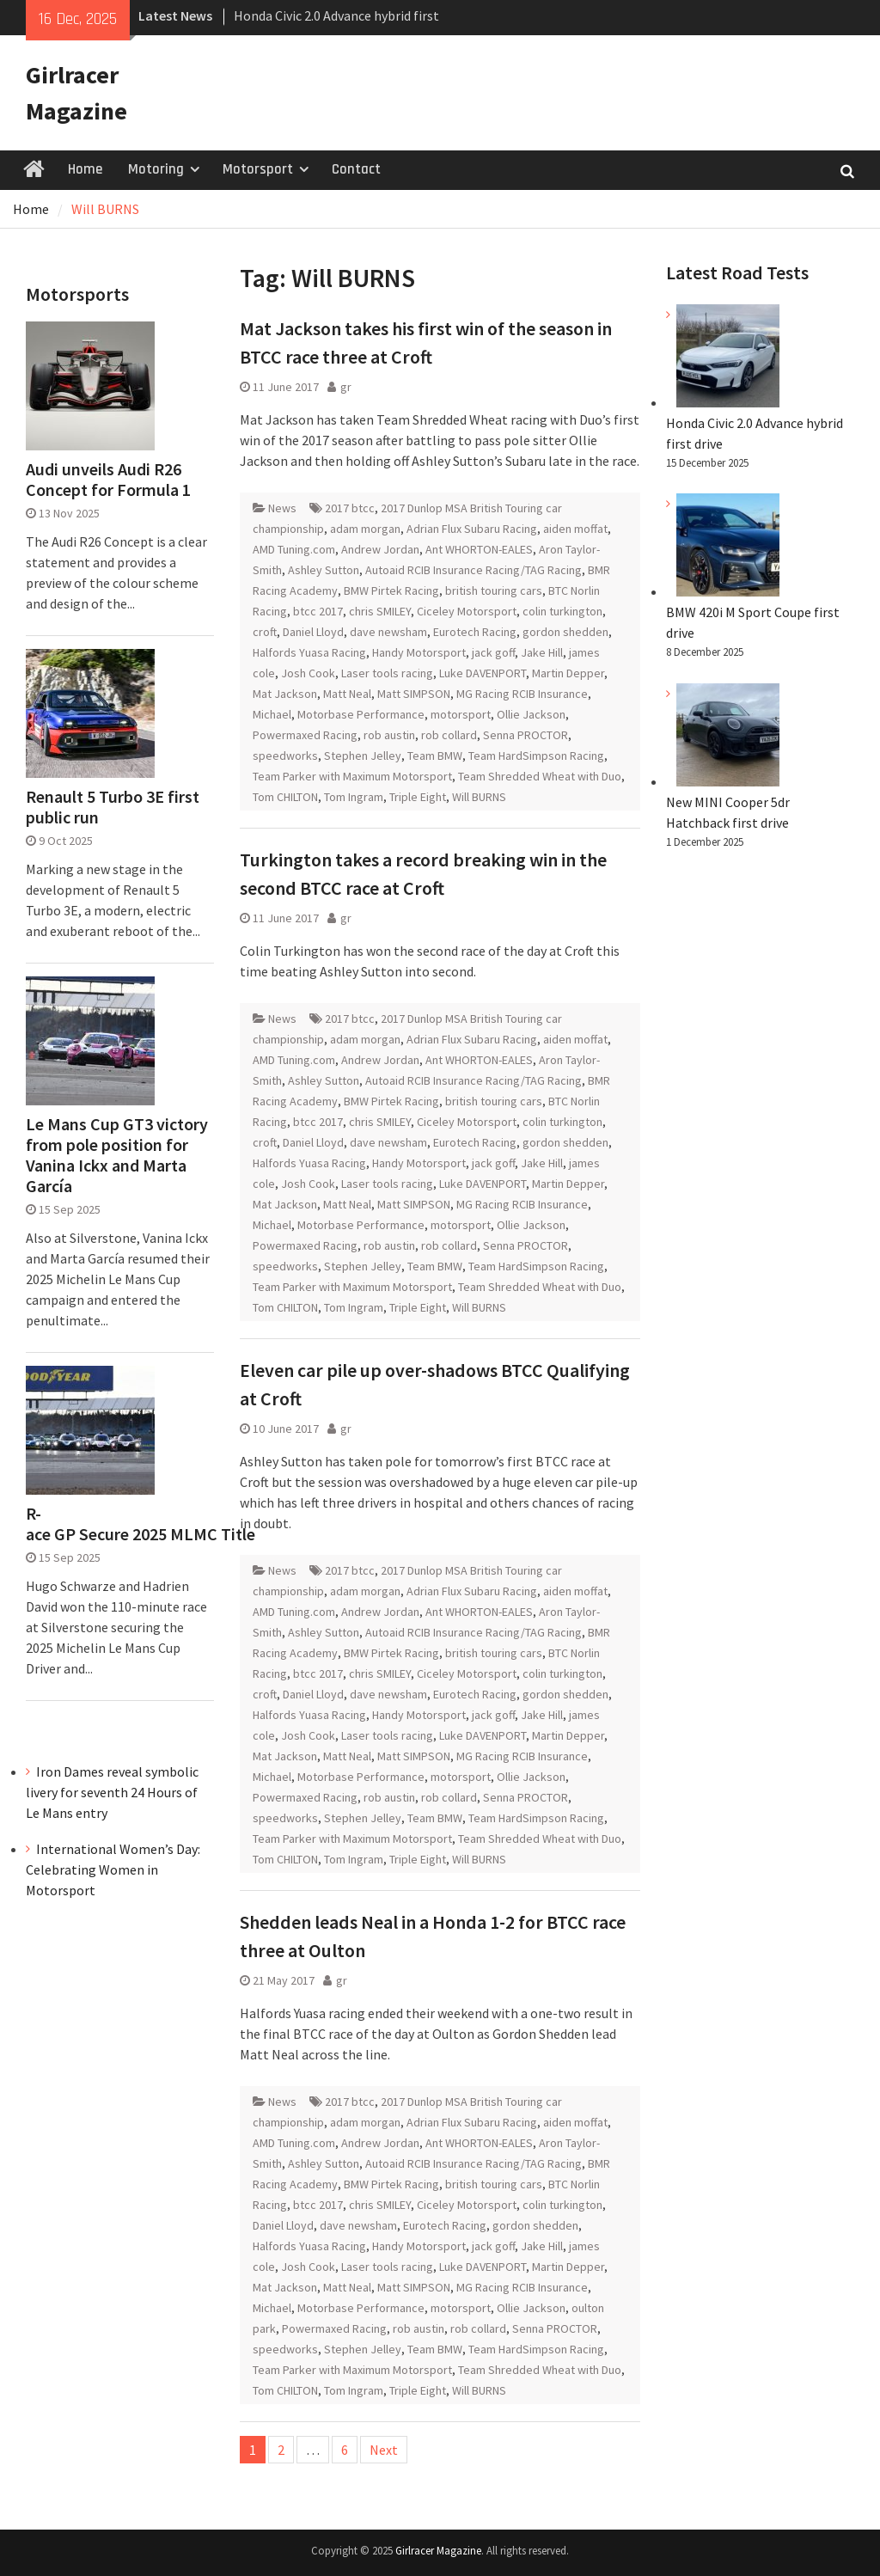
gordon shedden (565, 631)
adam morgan (365, 528)
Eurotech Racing (474, 631)
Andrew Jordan (380, 549)
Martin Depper (568, 673)
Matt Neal (347, 693)
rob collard (449, 735)
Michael (272, 714)
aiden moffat (575, 528)
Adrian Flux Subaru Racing (471, 528)
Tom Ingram (353, 797)
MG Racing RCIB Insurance (522, 693)
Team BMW (434, 755)
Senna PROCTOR (525, 735)
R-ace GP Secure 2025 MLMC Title (119, 1524)
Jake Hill (542, 652)
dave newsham (388, 631)
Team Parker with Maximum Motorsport (352, 776)
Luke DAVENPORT (482, 673)
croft (265, 631)
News (282, 508)
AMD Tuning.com (294, 549)
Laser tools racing (387, 673)
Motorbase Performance (361, 714)
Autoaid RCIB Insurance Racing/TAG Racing (473, 570)
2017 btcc (350, 508)
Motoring (156, 169)
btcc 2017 (318, 611)
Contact (356, 169)
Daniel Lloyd (313, 631)
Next (384, 2449)
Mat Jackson (285, 693)
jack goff (493, 652)
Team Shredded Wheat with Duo (539, 776)
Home (85, 169)
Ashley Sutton (323, 570)
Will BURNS (479, 797)
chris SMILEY (380, 611)
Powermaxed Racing (305, 735)
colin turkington (562, 611)
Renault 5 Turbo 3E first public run (112, 807)
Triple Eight (417, 797)
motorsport (461, 714)
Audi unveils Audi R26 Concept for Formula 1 (108, 479)
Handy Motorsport (419, 652)
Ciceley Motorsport (466, 611)
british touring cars (493, 590)
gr (345, 387)
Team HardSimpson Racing (536, 755)
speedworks (285, 755)
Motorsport (258, 169)
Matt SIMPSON (413, 693)
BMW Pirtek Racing (391, 590)
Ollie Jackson (531, 714)
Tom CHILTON (285, 797)
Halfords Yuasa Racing (309, 652)
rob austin (389, 735)
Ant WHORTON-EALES (479, 549)
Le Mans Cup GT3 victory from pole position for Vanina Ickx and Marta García (117, 1155)
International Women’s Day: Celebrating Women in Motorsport (113, 1869)
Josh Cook (308, 673)
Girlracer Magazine (438, 2550)
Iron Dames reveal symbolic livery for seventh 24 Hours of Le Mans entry (112, 1792)
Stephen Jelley (362, 755)
